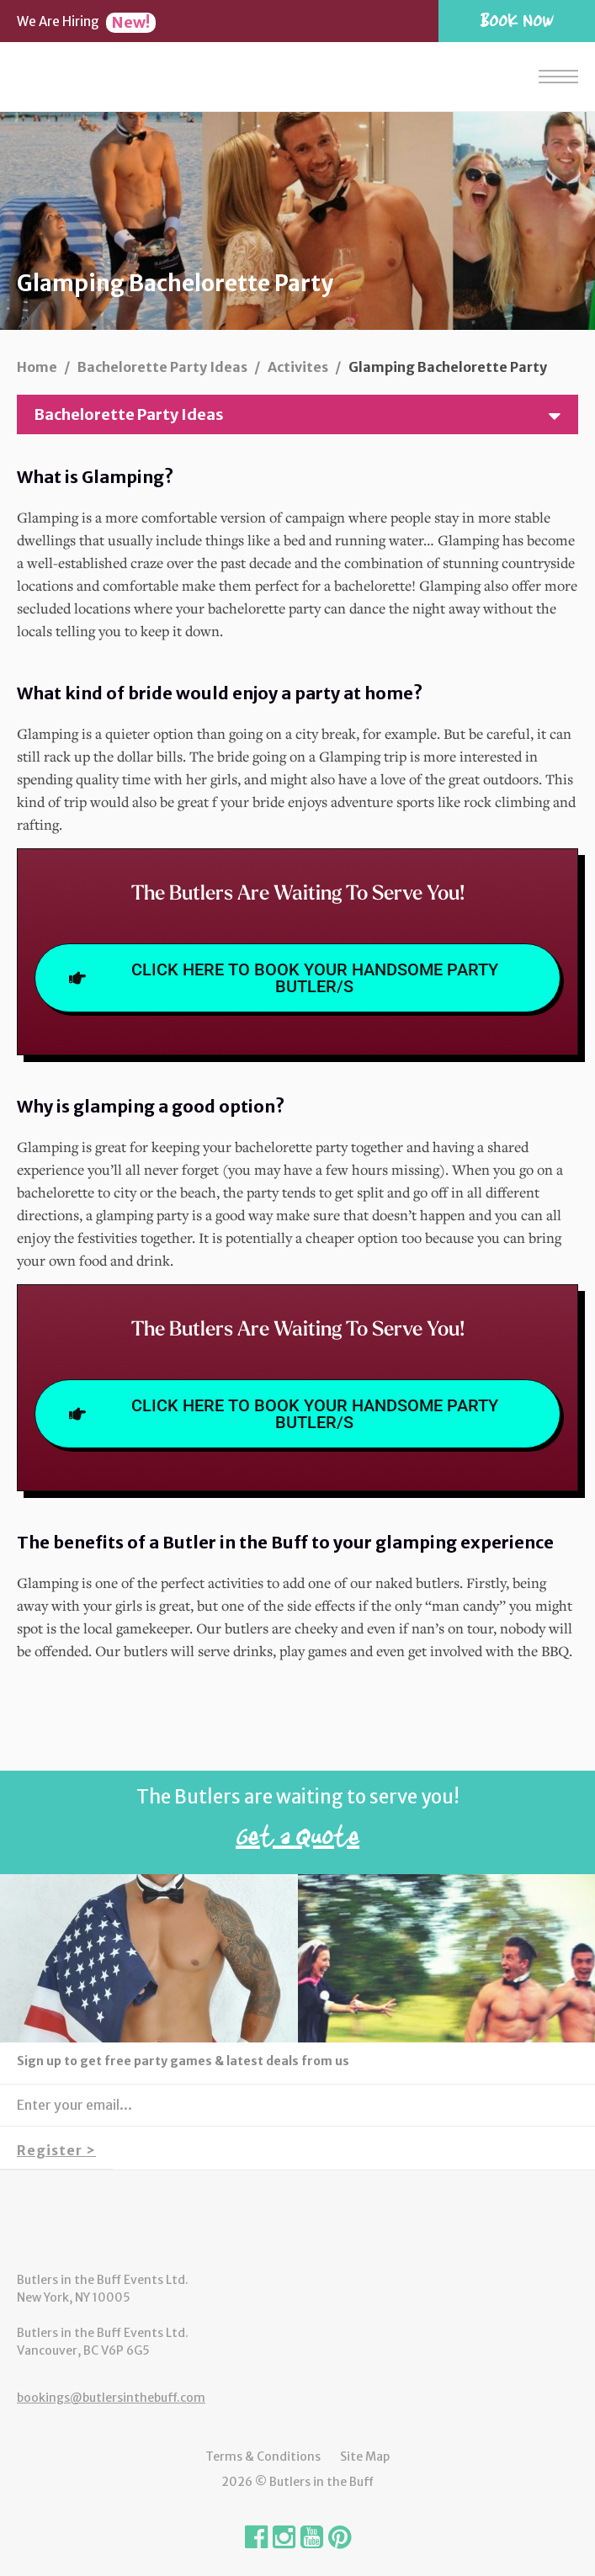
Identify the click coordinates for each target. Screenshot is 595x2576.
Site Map (365, 2456)
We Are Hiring (86, 21)
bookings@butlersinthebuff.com (111, 2397)
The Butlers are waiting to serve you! (297, 1823)
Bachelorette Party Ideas (304, 414)
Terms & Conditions (263, 2456)
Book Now (517, 19)
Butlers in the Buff (298, 2221)
